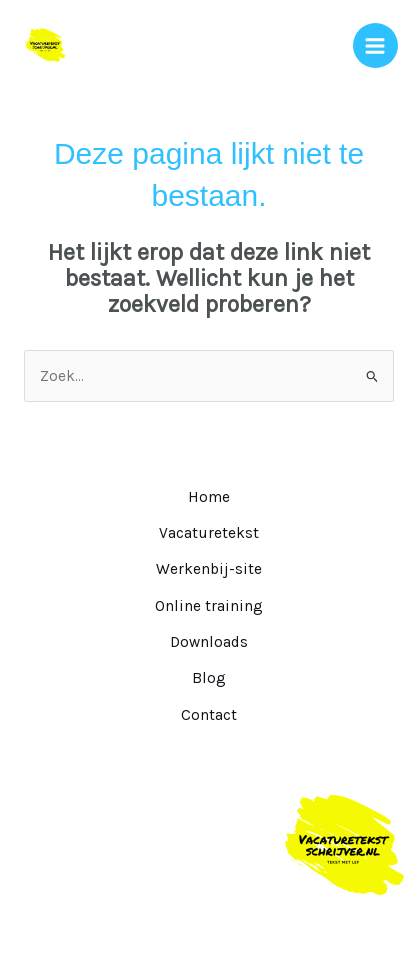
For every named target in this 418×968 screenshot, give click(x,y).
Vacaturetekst (209, 533)
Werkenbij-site (209, 569)
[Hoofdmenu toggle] (375, 45)
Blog (209, 678)
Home (209, 497)
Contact (209, 715)
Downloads (209, 642)
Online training (209, 606)
